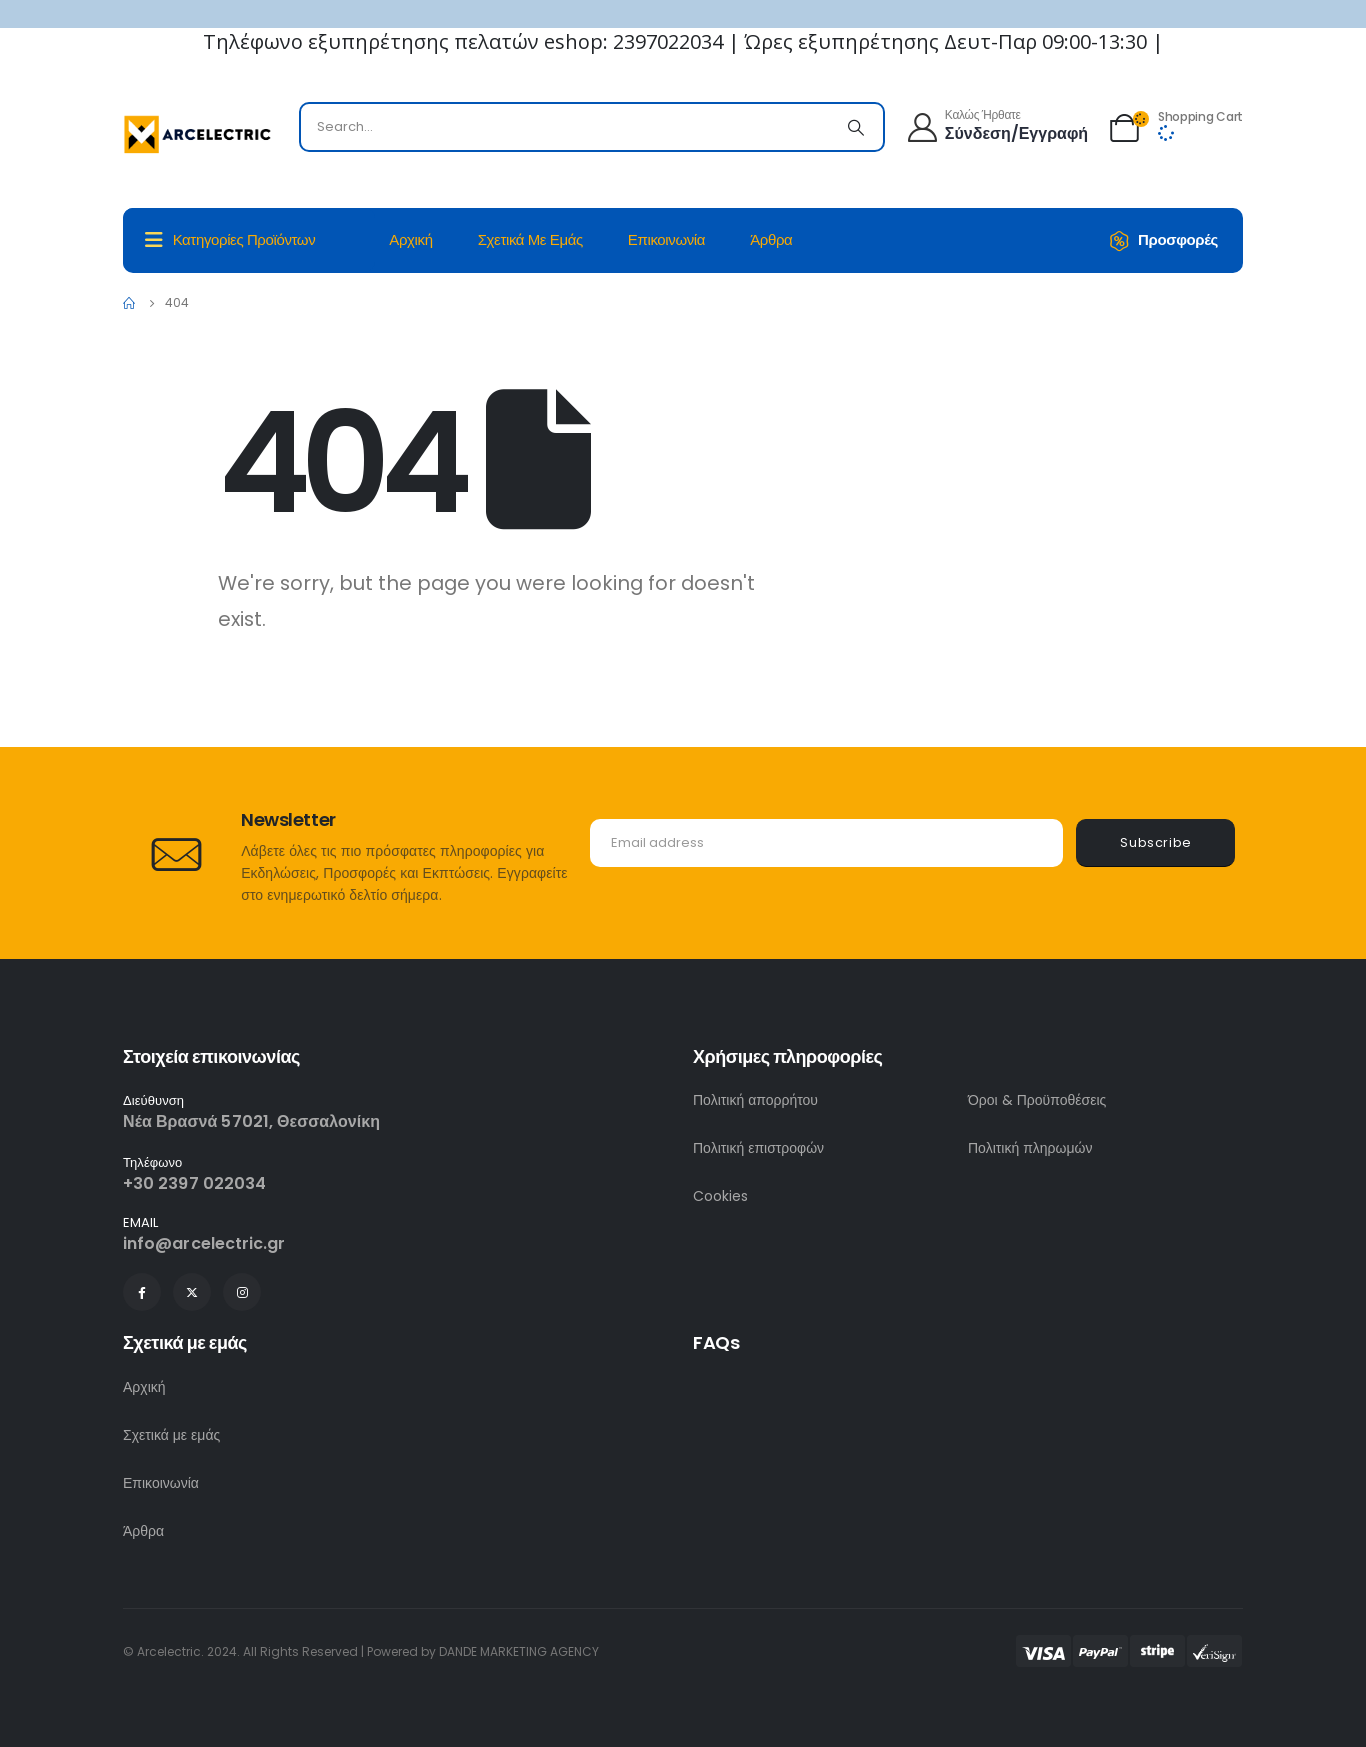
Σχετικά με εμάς (530, 239)
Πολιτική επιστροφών (758, 1148)
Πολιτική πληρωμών (1030, 1148)
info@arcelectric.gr (204, 1243)
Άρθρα (771, 239)
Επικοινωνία (666, 239)
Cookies (720, 1196)
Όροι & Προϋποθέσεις (1037, 1100)
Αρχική (410, 239)
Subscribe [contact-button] (1156, 842)
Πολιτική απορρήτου (755, 1100)
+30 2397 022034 (194, 1183)
